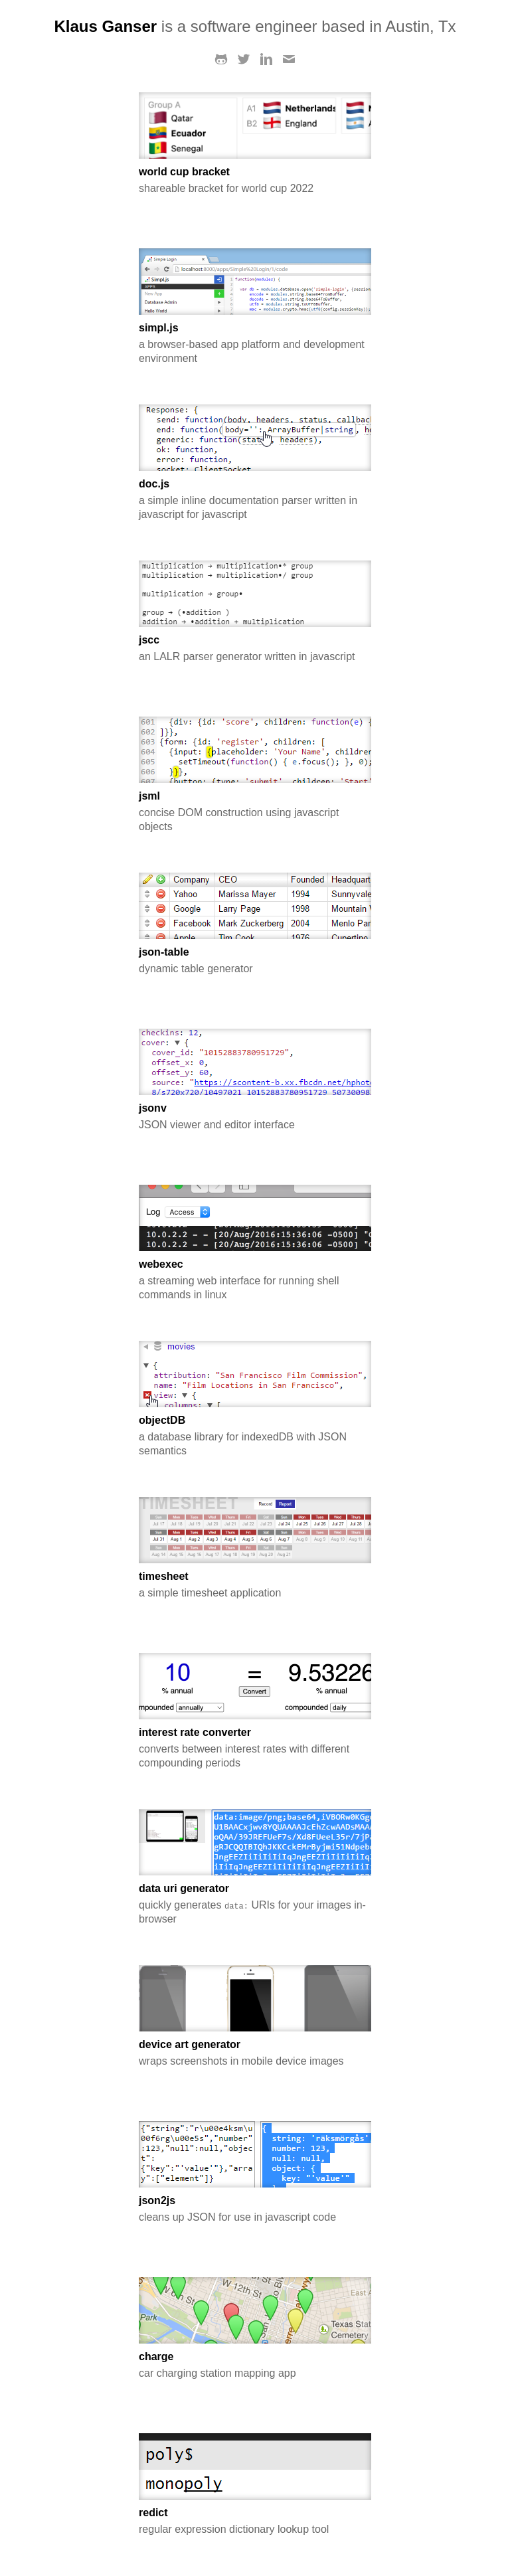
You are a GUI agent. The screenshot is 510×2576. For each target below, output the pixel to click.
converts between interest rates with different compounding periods (255, 1747)
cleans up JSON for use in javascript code (255, 2208)
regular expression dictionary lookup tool (255, 2520)
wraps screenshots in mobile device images (255, 2052)
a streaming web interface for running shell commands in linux (255, 1279)
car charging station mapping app (255, 2364)
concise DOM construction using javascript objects (255, 811)
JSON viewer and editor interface (255, 1116)
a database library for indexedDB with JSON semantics (255, 1435)
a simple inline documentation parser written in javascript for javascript (255, 499)
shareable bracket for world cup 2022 (255, 180)
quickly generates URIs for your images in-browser (255, 1903)
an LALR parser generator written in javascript (255, 648)
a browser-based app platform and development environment (255, 343)
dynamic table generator (255, 960)
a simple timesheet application (255, 1584)
